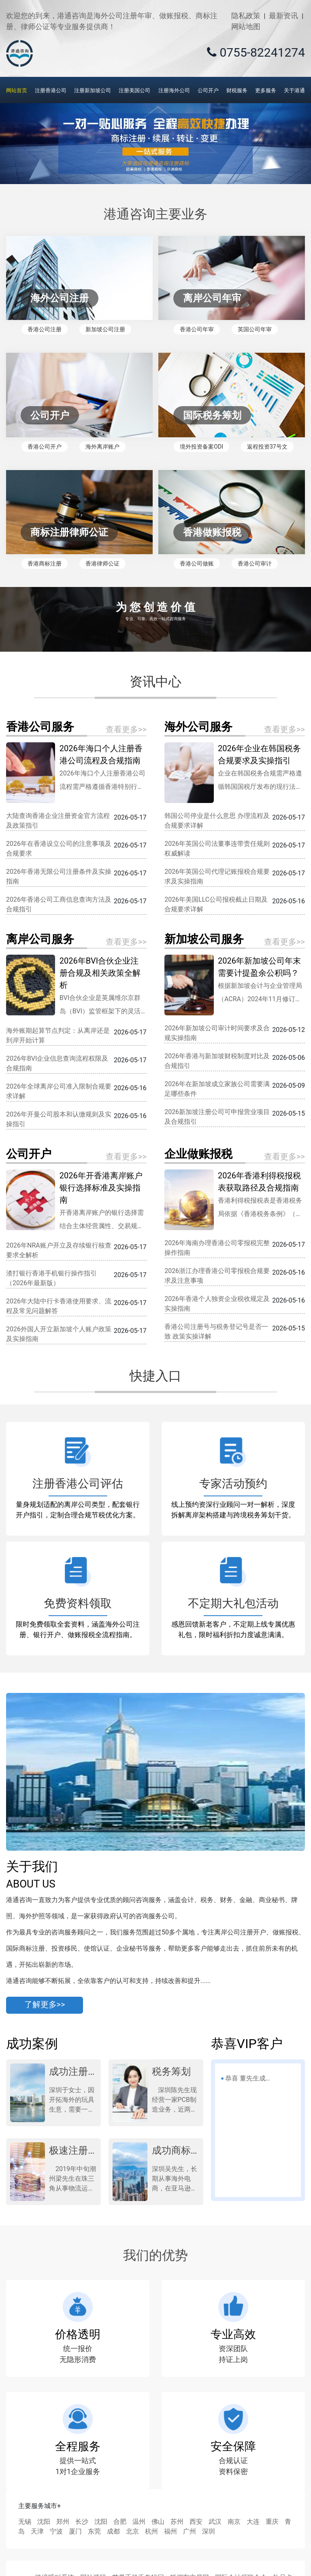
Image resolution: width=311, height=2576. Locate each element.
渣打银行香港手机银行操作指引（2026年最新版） (51, 1278)
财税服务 (236, 90)
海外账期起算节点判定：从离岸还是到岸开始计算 (58, 1035)
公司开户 (208, 90)
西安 (196, 2521)
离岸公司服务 (40, 939)
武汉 (215, 2521)
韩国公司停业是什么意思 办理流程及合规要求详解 (217, 820)
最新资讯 (283, 15)
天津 (37, 2531)
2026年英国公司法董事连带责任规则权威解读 (217, 848)
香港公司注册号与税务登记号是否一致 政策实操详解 (216, 1331)
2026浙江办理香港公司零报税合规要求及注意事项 (217, 1275)
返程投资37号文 (267, 446)
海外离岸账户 (102, 446)
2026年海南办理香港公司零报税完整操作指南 (217, 1247)
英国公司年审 (255, 329)
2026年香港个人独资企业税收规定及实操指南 (217, 1303)
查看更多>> (126, 729)
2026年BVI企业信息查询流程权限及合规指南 (57, 1063)
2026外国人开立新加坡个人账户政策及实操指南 (58, 1334)
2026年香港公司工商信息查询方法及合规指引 (58, 904)
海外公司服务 (198, 726)
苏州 (176, 2521)
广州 (189, 2531)
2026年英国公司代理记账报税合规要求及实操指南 (217, 876)
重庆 (272, 2521)
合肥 (119, 2521)
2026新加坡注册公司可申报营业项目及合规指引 (217, 1116)
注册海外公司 (174, 90)
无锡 (24, 2521)
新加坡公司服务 (204, 939)
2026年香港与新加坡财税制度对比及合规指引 (217, 1061)
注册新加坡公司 (92, 90)
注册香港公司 (50, 90)
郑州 (62, 2521)
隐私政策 (245, 15)
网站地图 (245, 26)
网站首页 (16, 90)
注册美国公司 (134, 90)
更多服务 (265, 90)
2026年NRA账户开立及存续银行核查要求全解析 (58, 1250)
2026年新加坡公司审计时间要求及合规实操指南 (217, 1033)
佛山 (157, 2521)
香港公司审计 (255, 563)
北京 (132, 2531)
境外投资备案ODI (201, 446)
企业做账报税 (198, 1154)
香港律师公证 (102, 563)
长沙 (81, 2521)
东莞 (94, 2531)
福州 (170, 2531)
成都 (113, 2531)
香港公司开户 (45, 446)
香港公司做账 (197, 563)
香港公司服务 (40, 726)
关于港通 (294, 90)
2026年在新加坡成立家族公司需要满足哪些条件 (217, 1088)
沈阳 (43, 2521)
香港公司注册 (45, 329)
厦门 (75, 2531)
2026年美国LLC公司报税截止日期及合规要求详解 (216, 904)
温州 (138, 2521)
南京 (234, 2521)
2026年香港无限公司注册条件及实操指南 (58, 876)
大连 (253, 2521)
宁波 (56, 2531)
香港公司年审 (197, 329)
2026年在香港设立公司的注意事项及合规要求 (58, 848)
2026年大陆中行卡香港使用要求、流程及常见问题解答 (58, 1306)
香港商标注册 (45, 563)
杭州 (151, 2531)
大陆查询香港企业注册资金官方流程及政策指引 (58, 820)
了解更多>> (44, 2005)
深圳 (208, 2531)
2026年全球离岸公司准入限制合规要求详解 (58, 1091)
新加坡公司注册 (105, 329)
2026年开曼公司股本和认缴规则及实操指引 (58, 1119)
